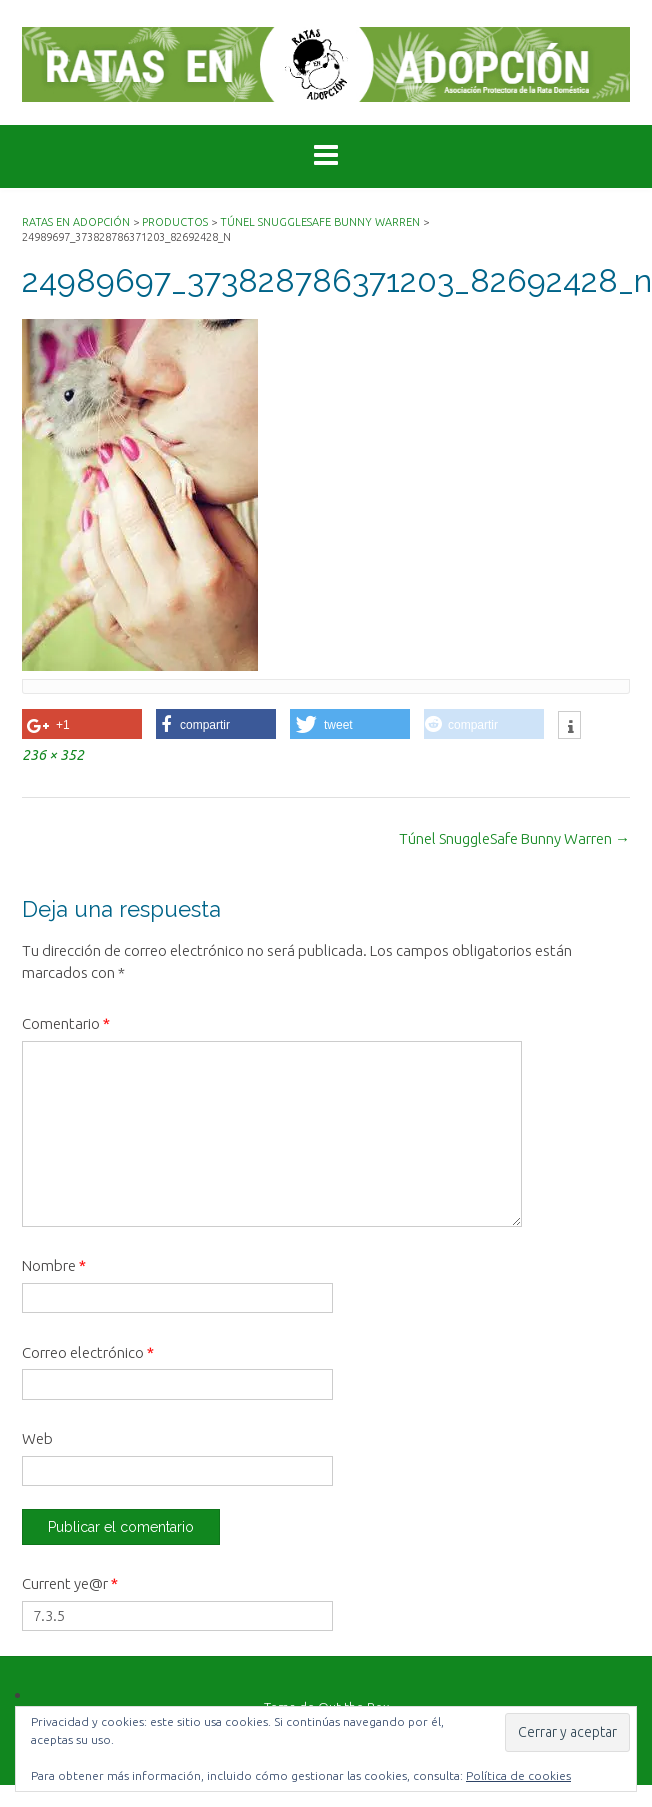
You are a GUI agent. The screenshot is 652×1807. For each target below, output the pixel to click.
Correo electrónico (88, 1352)
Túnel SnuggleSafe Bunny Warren (514, 838)
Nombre (54, 1265)
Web (37, 1438)
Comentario (66, 1023)
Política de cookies (518, 1775)
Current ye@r (70, 1583)
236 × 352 (53, 755)
